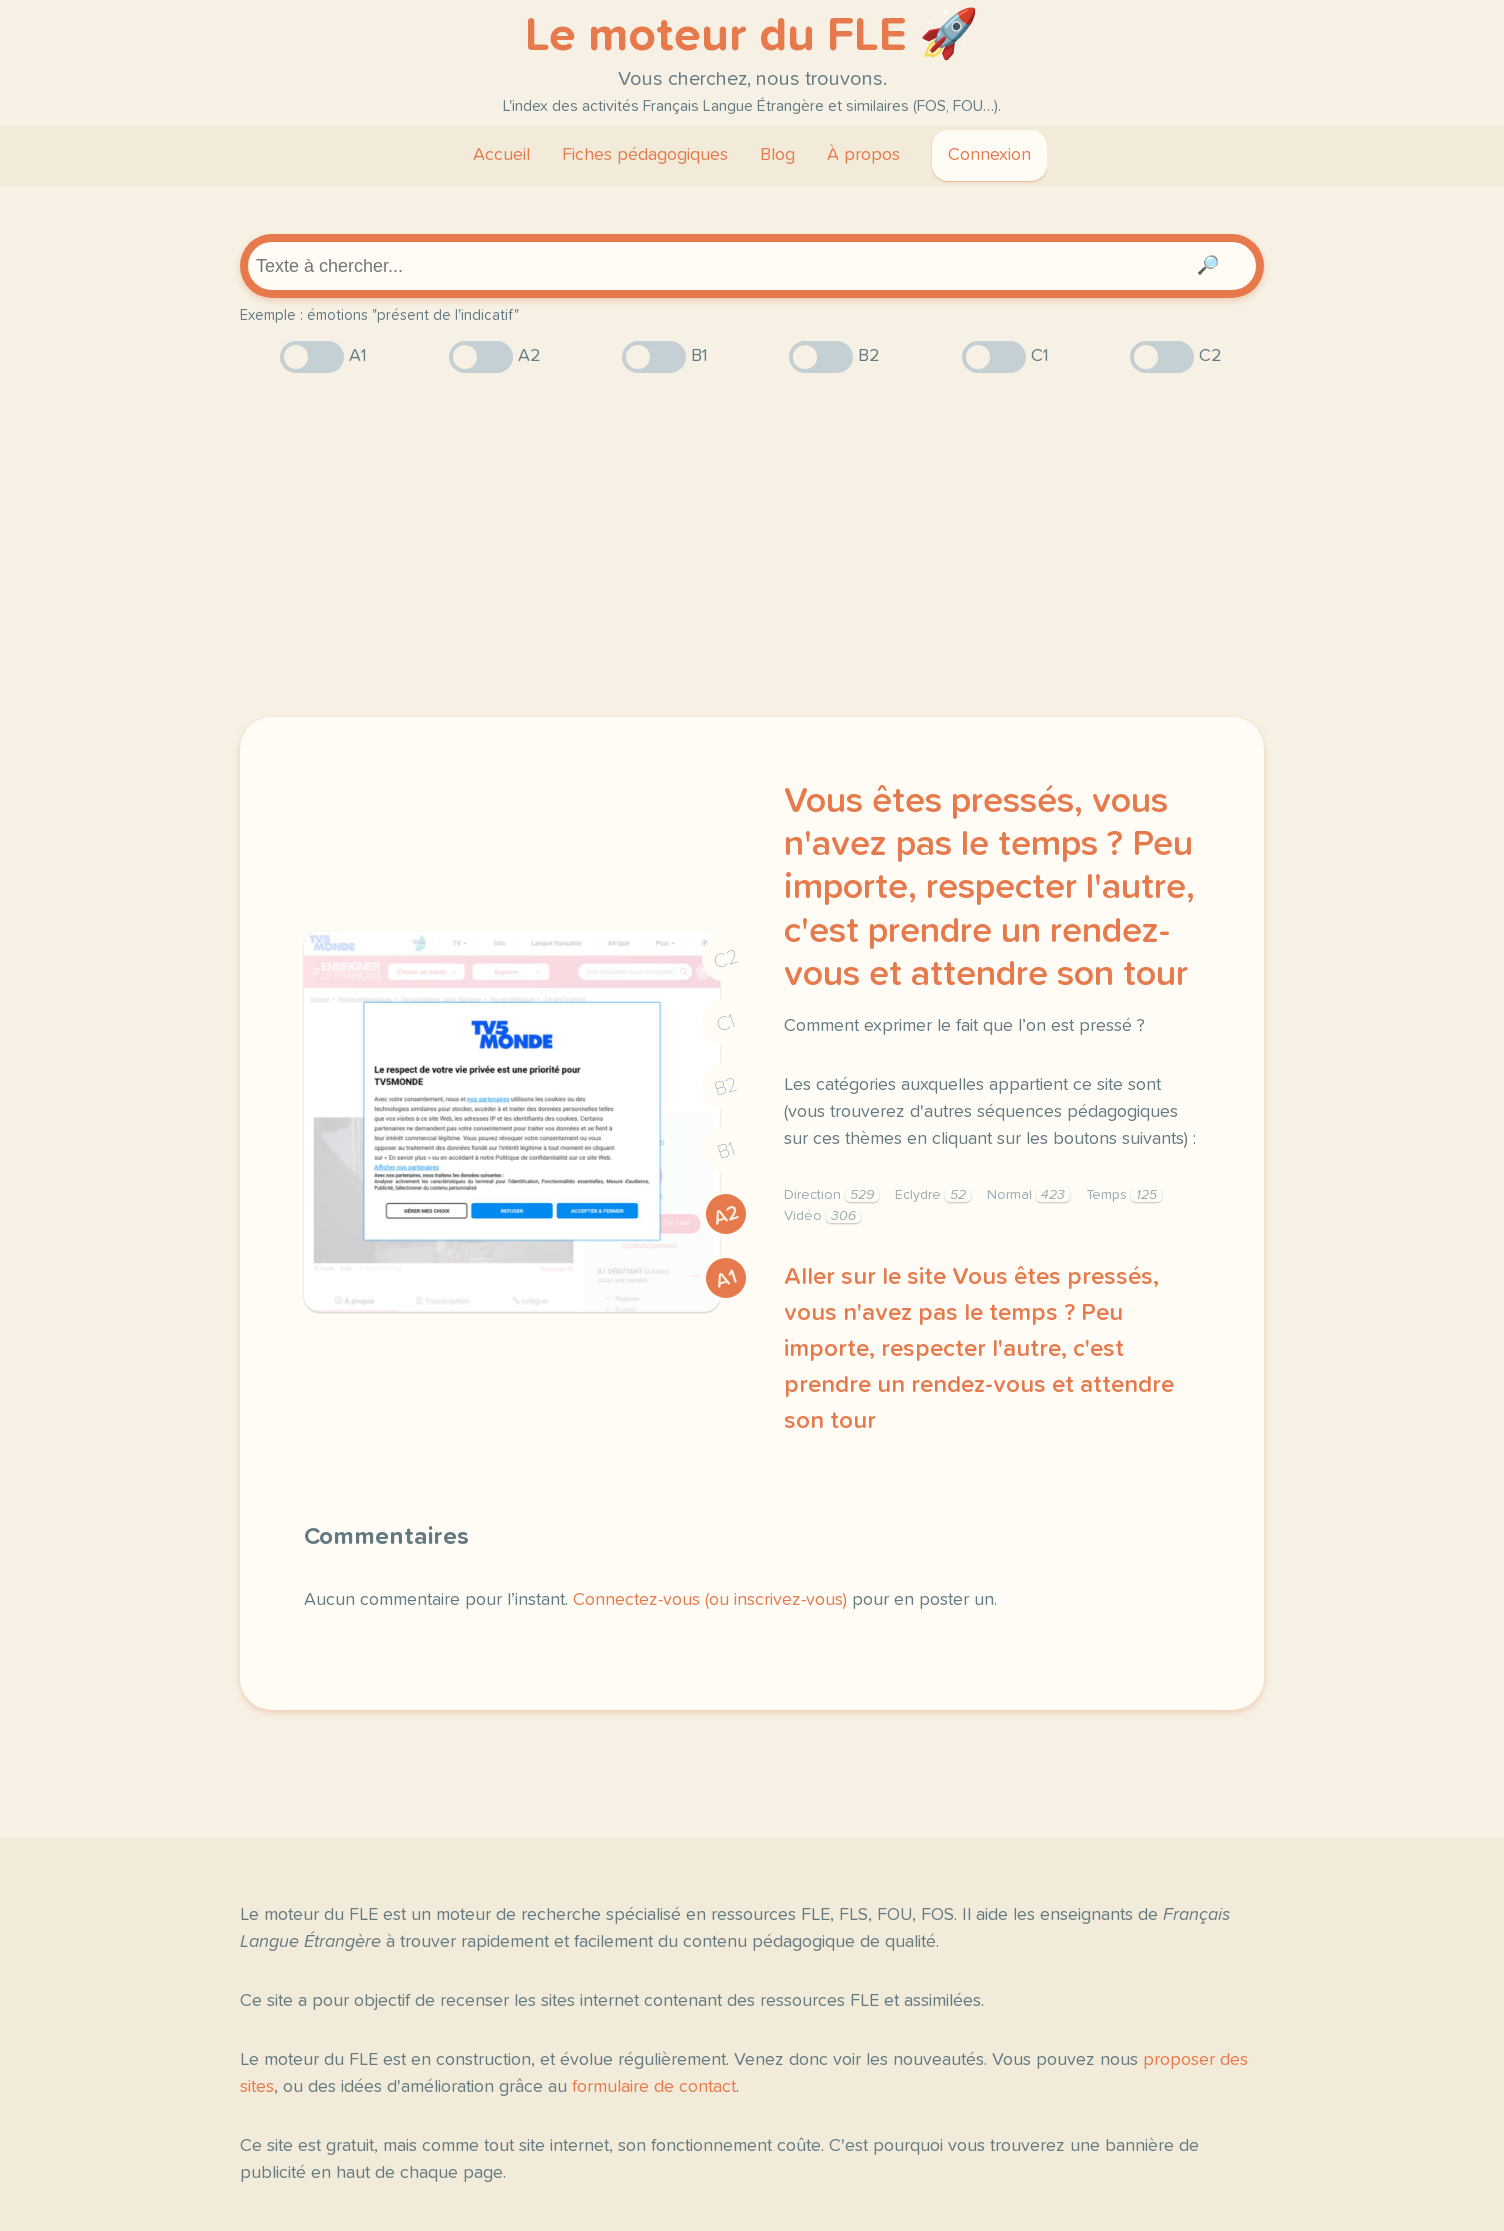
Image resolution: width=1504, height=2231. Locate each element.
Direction (831, 1195)
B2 (726, 1087)
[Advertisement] (752, 545)
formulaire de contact (654, 2087)
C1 (726, 1022)
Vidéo (822, 1216)
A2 (726, 1215)
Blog (777, 155)
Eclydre (933, 1195)
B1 (726, 1151)
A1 (726, 1279)
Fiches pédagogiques (645, 155)
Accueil (501, 155)
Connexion (989, 155)
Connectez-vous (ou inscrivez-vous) (710, 1600)
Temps (1124, 1195)
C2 (726, 959)
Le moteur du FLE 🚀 (752, 36)
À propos (863, 155)
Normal (1028, 1195)
